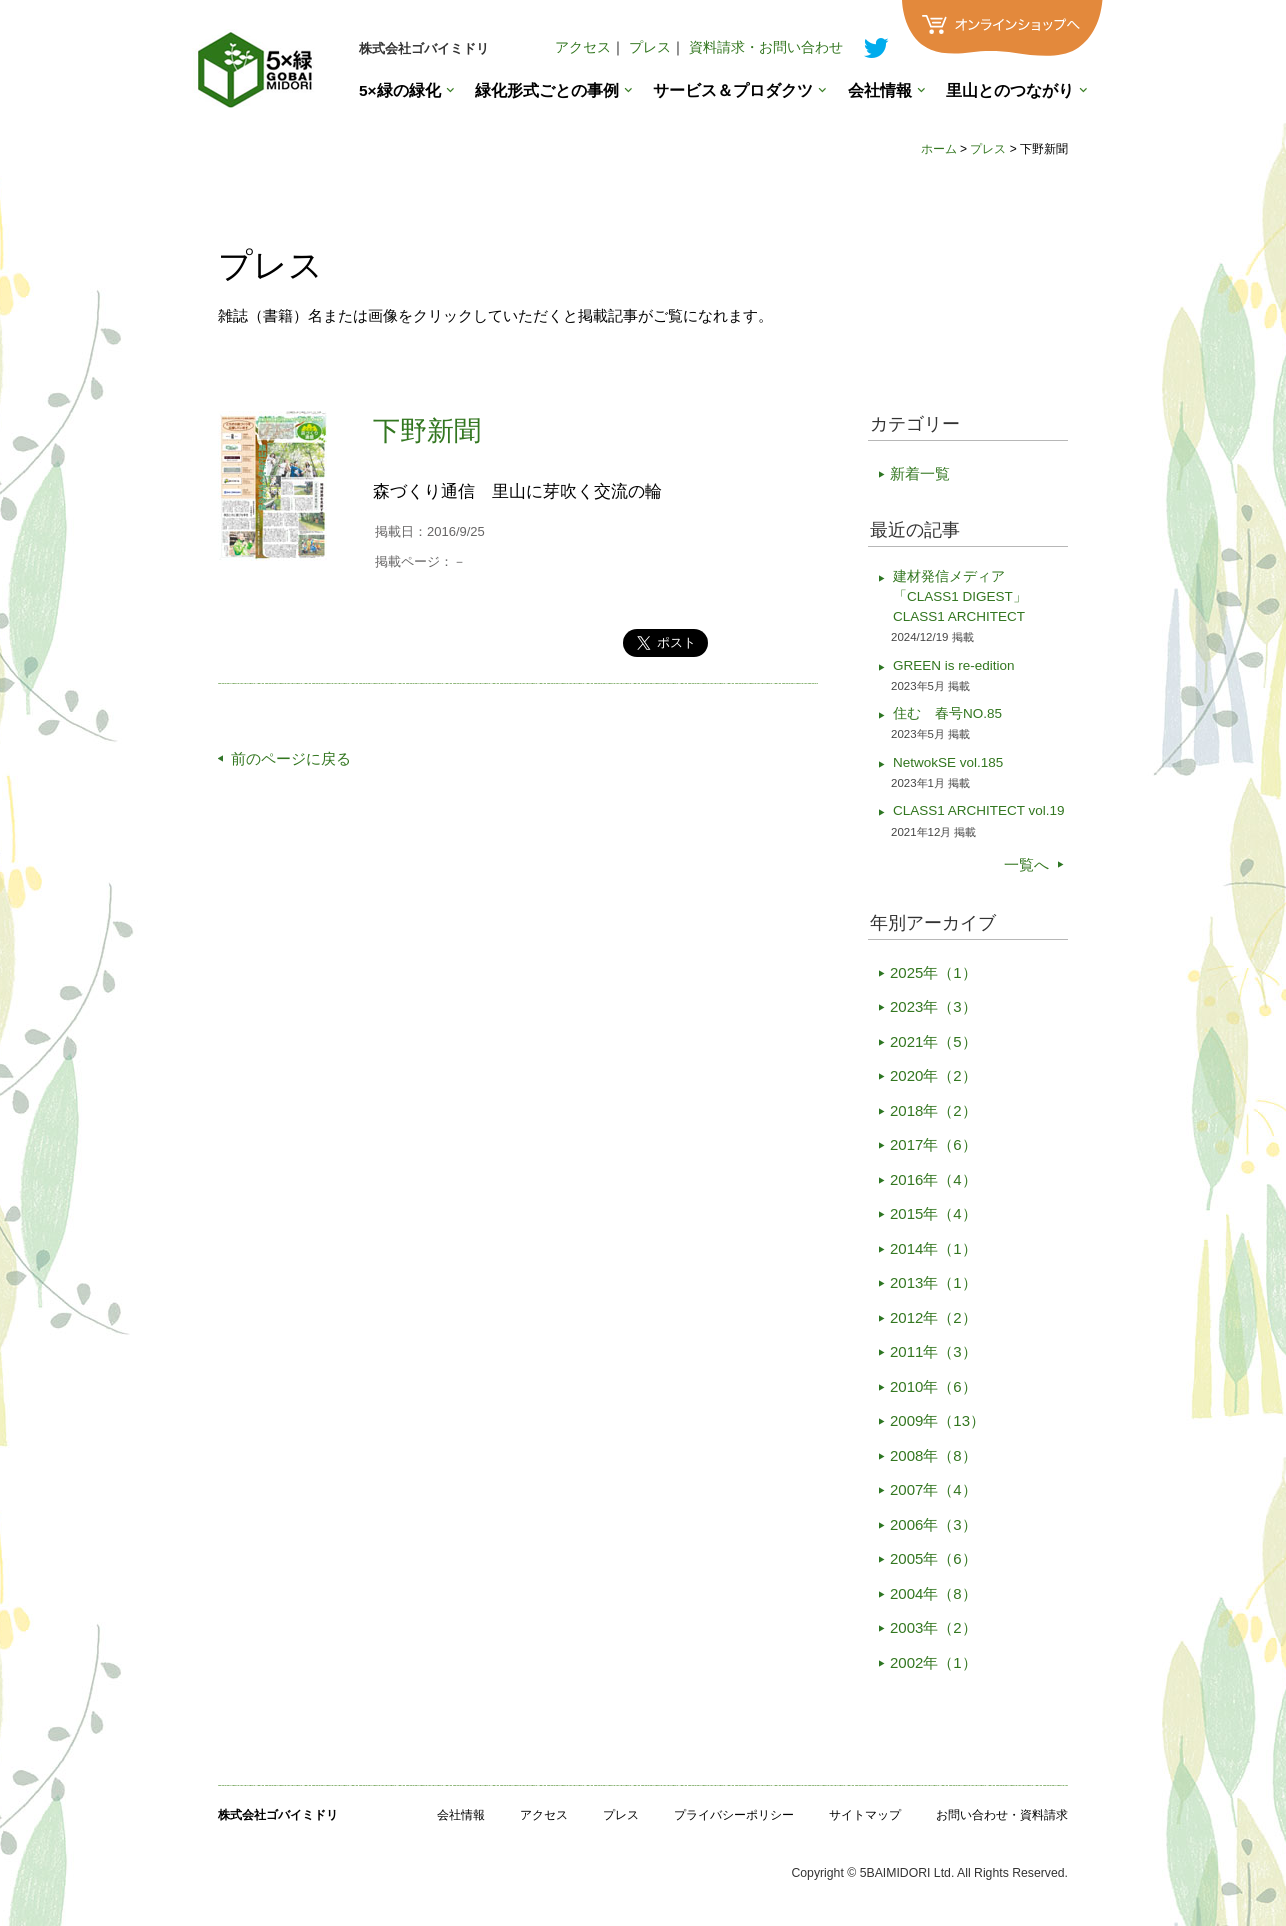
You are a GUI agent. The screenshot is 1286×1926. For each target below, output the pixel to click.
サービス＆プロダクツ (733, 90)
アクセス (583, 47)
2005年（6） (933, 1558)
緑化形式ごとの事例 (547, 90)
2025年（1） (933, 972)
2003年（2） (933, 1627)
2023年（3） (933, 1006)
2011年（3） (933, 1351)
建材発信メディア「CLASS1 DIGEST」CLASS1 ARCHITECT (960, 597)
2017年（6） (933, 1144)
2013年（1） (933, 1282)
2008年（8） (933, 1455)
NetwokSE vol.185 (948, 762)
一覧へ (1026, 864)
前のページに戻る (291, 758)
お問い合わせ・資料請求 (1002, 1815)
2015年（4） (933, 1213)
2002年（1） (933, 1662)
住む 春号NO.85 (947, 713)
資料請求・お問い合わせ (766, 47)
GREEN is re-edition (954, 665)
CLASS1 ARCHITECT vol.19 (979, 810)
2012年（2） (933, 1317)
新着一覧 (920, 473)
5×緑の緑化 (400, 90)
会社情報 (880, 90)
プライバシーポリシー (734, 1815)
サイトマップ (865, 1815)
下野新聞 (427, 431)
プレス (650, 47)
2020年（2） (933, 1075)
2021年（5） (933, 1041)
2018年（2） (933, 1110)
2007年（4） (933, 1489)
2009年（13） (937, 1420)
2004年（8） (933, 1593)
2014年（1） (933, 1248)
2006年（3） (933, 1524)
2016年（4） (933, 1179)
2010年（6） (933, 1386)
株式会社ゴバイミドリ (424, 48)
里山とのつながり (1010, 90)
